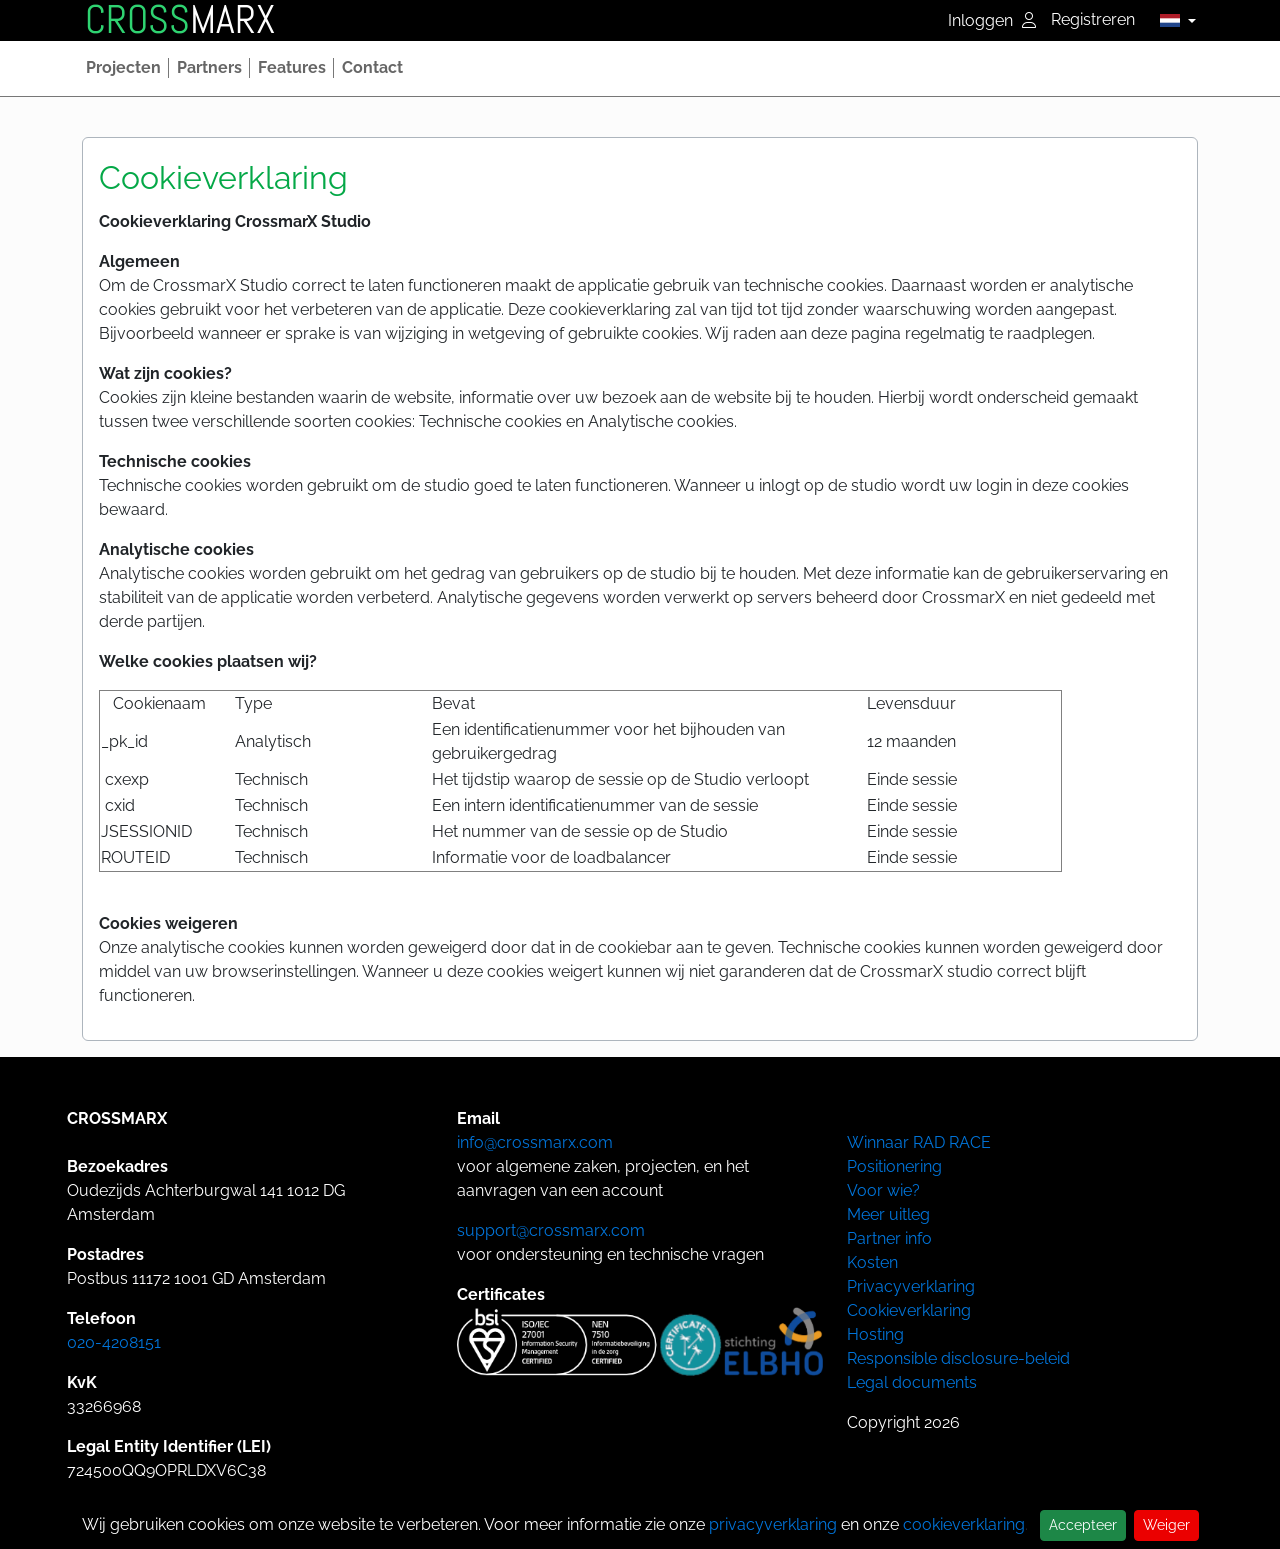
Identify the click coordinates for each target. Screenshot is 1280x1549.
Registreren (1093, 19)
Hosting (875, 1334)
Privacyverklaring (911, 1286)
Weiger (1166, 1525)
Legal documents (912, 1382)
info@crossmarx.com (535, 1142)
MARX (180, 20)
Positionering (894, 1166)
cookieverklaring (964, 1524)
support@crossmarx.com (551, 1230)
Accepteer (1083, 1525)
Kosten (872, 1262)
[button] (1172, 20)
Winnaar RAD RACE (919, 1142)
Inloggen (992, 20)
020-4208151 (114, 1342)
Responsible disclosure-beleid (958, 1358)
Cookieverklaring (909, 1310)
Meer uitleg (888, 1214)
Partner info (889, 1238)
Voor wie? (883, 1190)
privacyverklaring (773, 1524)
